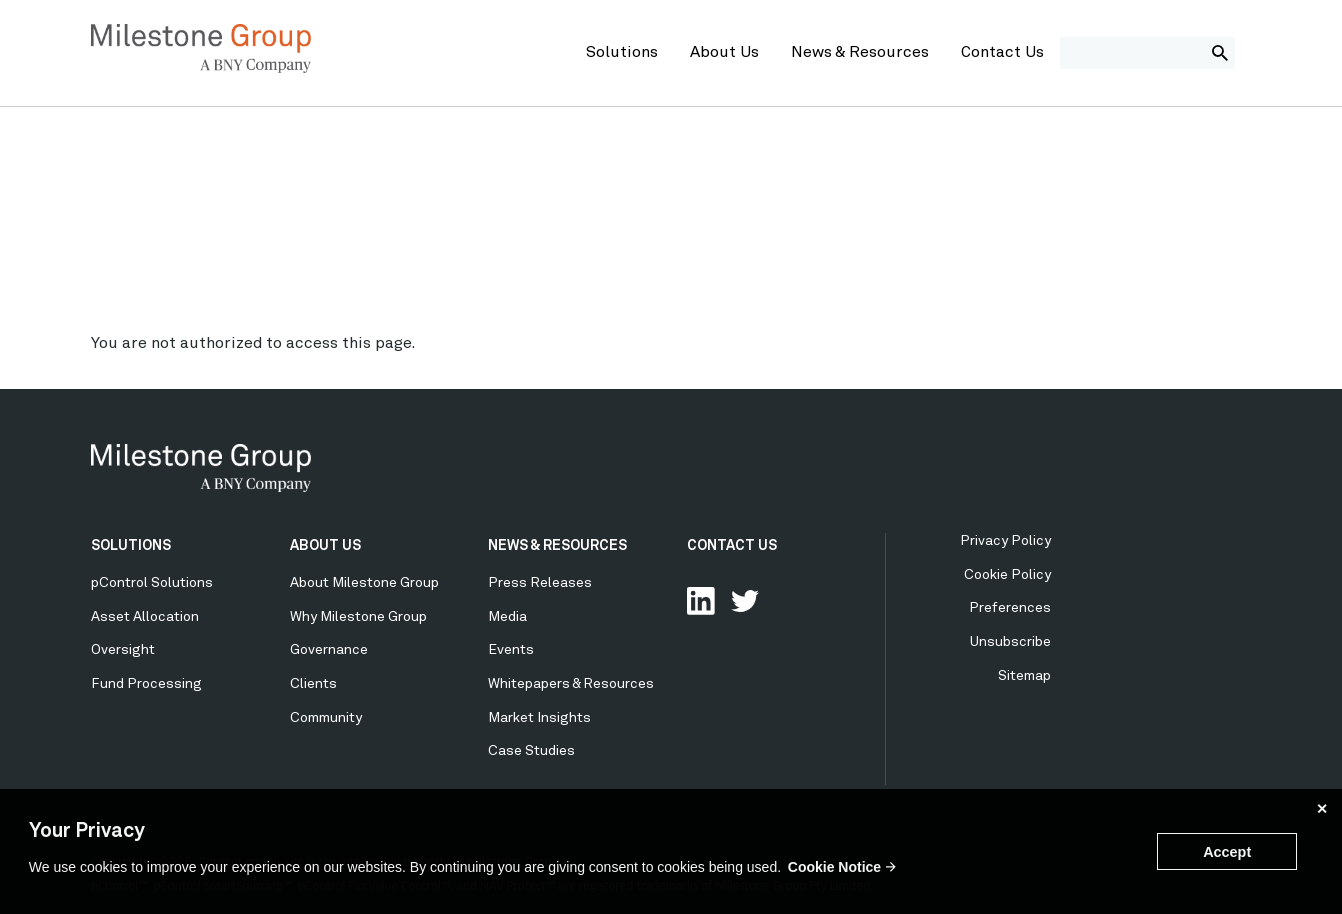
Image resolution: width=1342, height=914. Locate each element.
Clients (313, 684)
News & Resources (860, 53)
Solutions (622, 53)
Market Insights (539, 718)
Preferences (1010, 608)
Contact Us (1002, 53)
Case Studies (531, 751)
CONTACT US (732, 546)
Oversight (123, 650)
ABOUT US (325, 546)
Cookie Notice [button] (834, 867)
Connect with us (701, 601)
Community (326, 718)
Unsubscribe (1010, 642)
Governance (329, 650)
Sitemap (1024, 676)
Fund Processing (146, 684)
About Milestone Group (364, 583)
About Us (724, 53)
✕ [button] (1322, 809)
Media (507, 617)
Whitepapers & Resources (571, 684)
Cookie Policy (1007, 575)
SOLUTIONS (131, 546)
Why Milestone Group (358, 617)
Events (511, 650)
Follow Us (745, 601)
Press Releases (540, 583)
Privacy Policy (1005, 541)
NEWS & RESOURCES (557, 546)
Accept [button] (1227, 852)
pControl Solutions (152, 583)
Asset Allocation (145, 617)
